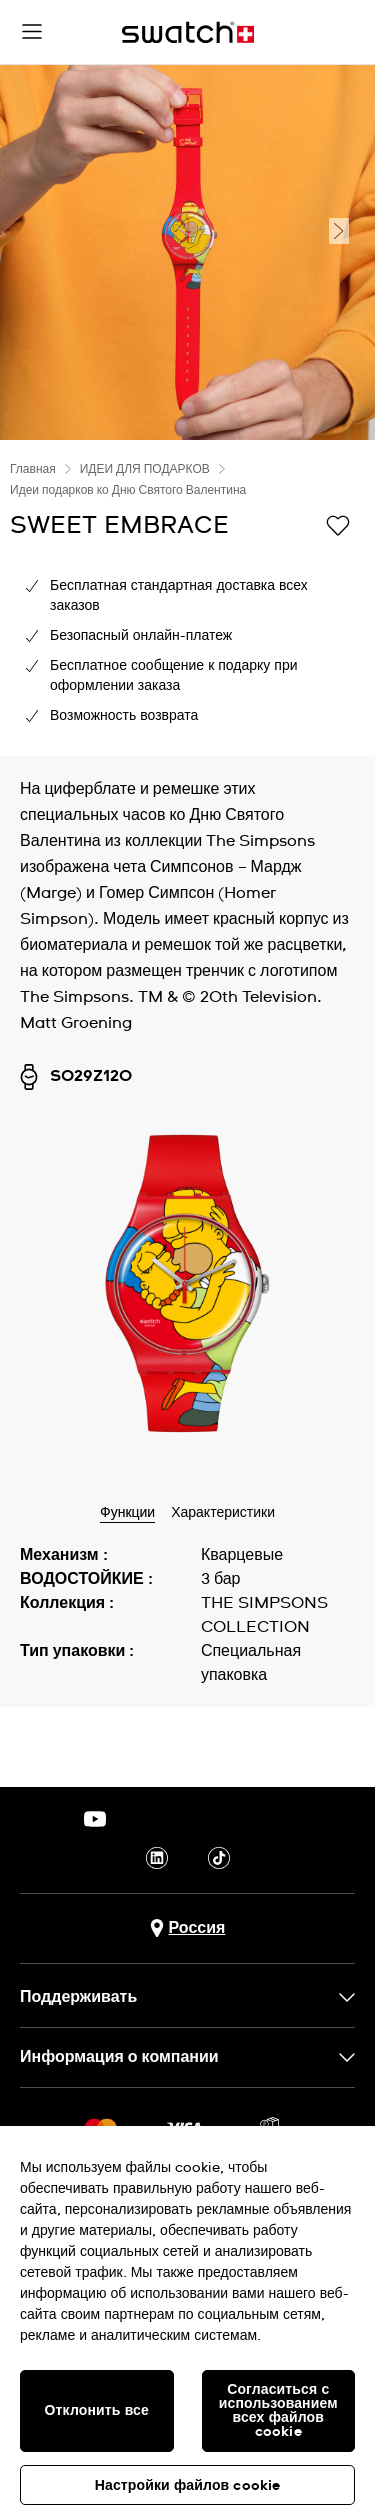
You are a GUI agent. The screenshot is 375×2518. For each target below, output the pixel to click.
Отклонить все (97, 2411)
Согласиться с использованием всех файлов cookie (278, 2411)
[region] (187, 2322)
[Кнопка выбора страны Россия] (188, 1928)
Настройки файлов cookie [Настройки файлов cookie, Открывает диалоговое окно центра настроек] (188, 2486)
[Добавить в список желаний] (338, 524)
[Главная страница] (188, 32)
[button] (32, 32)
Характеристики (223, 1513)
